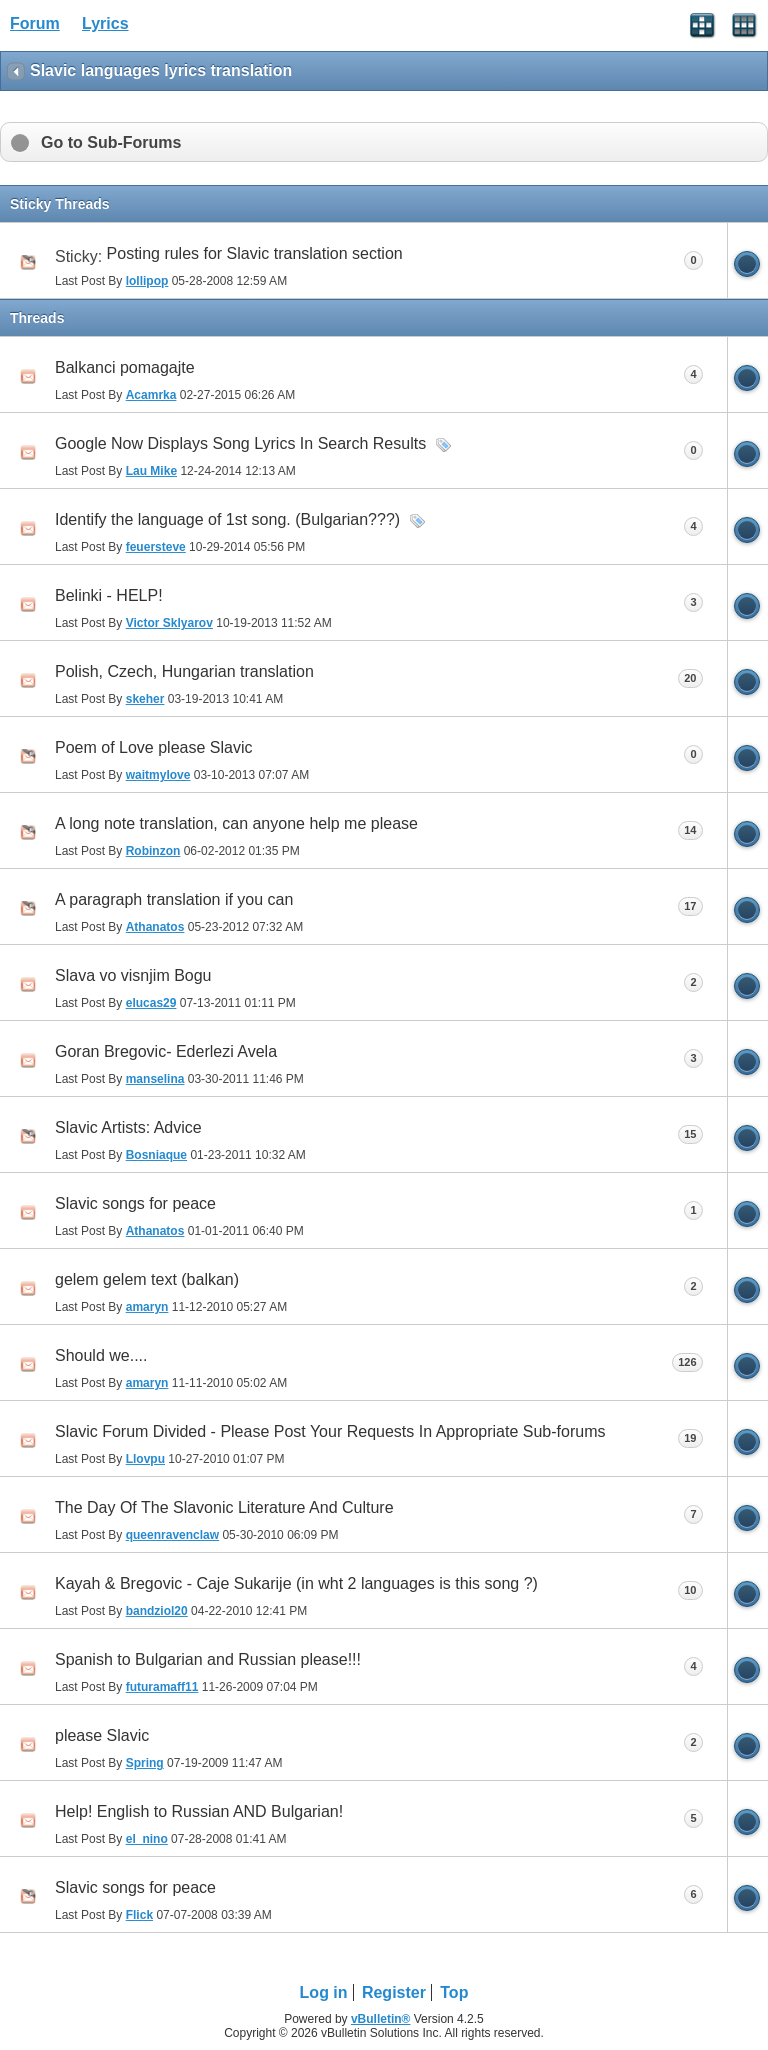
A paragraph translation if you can (174, 899)
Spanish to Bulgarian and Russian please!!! (208, 1659)
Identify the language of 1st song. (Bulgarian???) (227, 519)
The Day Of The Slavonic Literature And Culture (224, 1507)
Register (394, 1992)
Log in (324, 1992)
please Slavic (102, 1735)
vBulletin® (381, 2019)
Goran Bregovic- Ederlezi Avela (166, 1051)
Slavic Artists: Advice (128, 1127)
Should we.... (101, 1355)
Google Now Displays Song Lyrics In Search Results (240, 443)
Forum (35, 23)
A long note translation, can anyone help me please (236, 823)
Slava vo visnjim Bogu (133, 975)
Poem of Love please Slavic (153, 747)
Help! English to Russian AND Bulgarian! (199, 1811)
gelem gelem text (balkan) (147, 1279)
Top (454, 1992)
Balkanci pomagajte (125, 367)
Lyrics (105, 23)
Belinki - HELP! (109, 595)
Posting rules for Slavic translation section (255, 253)
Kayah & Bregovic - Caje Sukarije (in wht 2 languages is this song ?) (296, 1583)
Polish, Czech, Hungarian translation (184, 671)
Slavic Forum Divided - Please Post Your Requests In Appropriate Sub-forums (330, 1431)
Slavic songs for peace (135, 1203)
